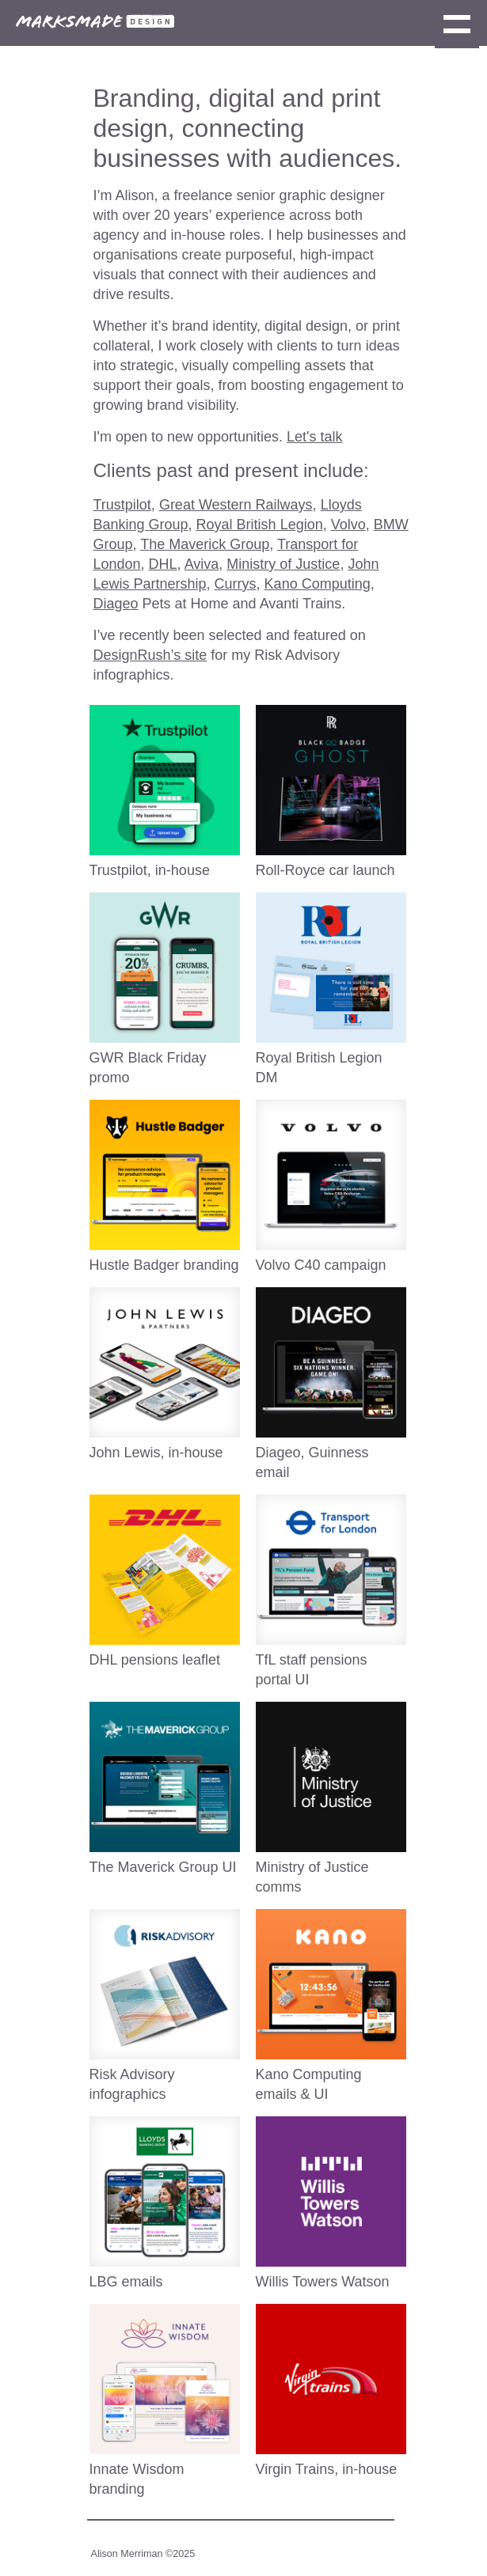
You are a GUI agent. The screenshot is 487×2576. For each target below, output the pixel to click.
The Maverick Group (204, 544)
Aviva (202, 564)
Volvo (348, 524)
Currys (236, 584)
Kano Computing (317, 584)
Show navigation (457, 26)
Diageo (116, 604)
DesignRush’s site (150, 655)
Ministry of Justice (283, 564)
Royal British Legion (259, 524)
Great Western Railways (236, 505)
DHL (163, 564)
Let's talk (314, 437)
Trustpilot (122, 505)
